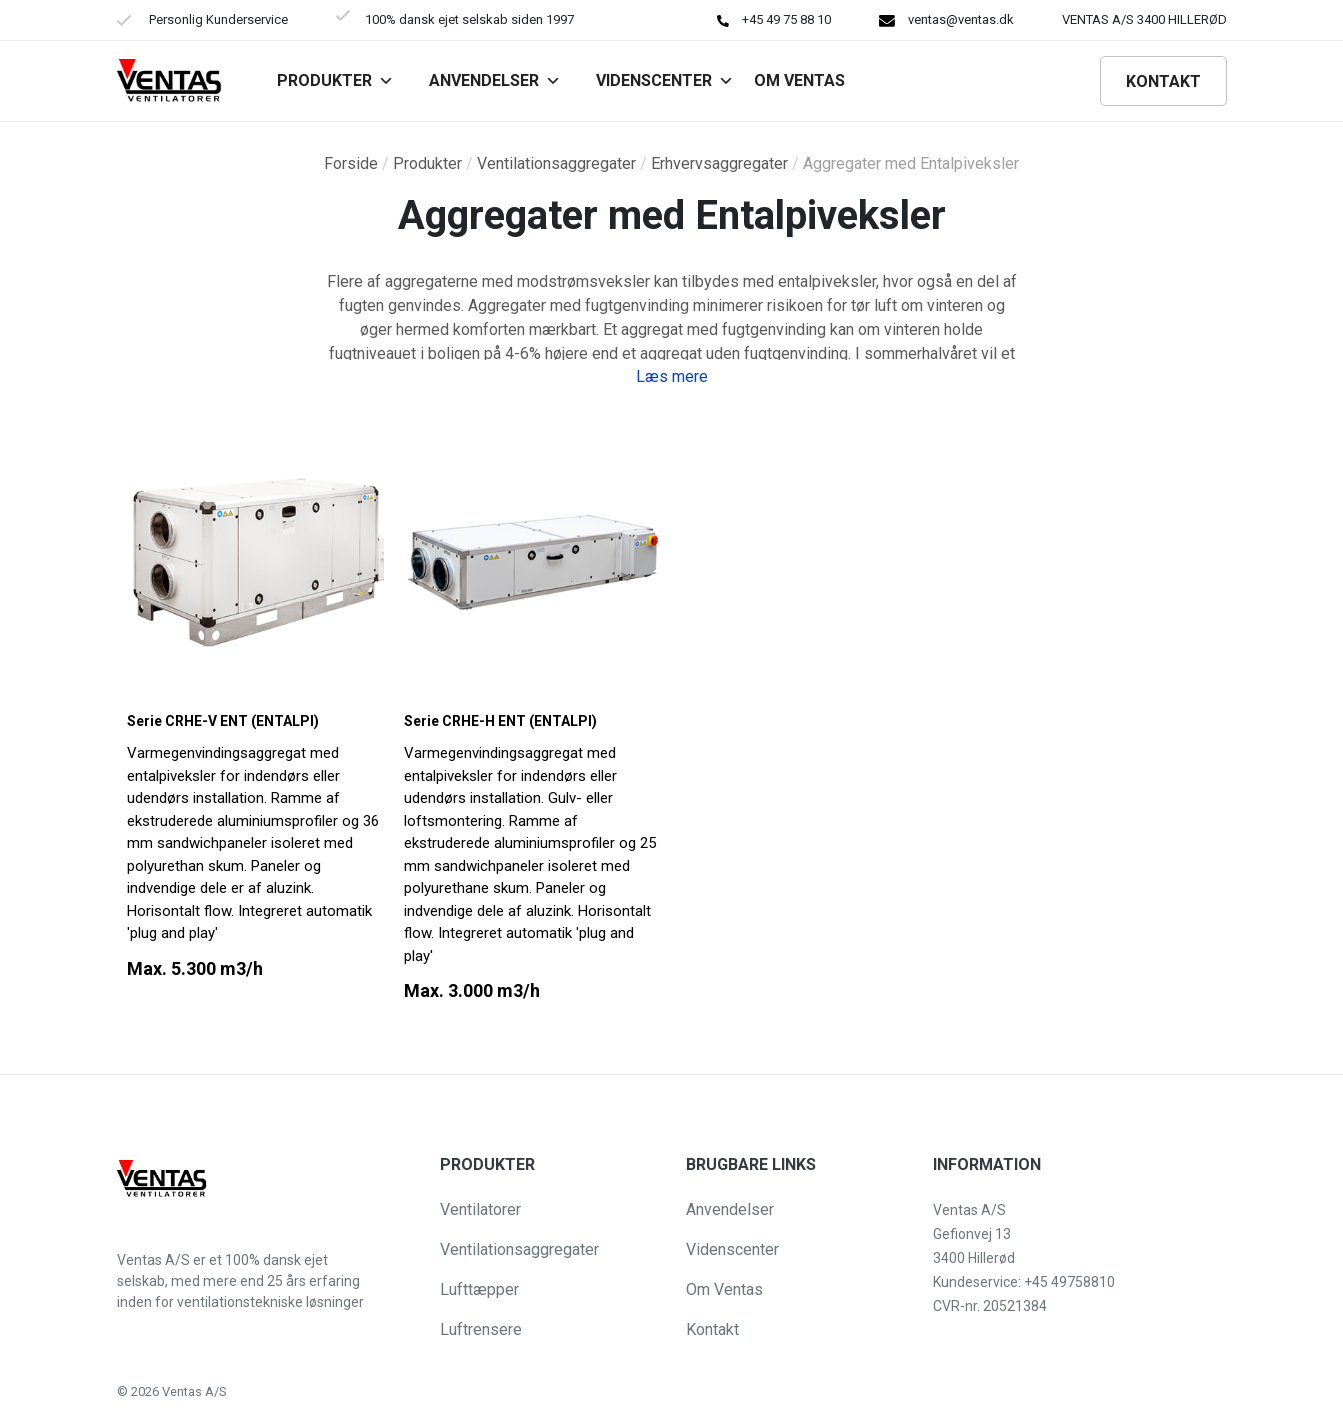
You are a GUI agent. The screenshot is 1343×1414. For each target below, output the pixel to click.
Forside (351, 163)
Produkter (335, 80)
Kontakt (1163, 81)
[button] (32, 1388)
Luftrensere (481, 1329)
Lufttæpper (479, 1289)
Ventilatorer (480, 1209)
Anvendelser (495, 80)
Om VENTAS (799, 80)
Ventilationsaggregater (556, 163)
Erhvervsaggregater (719, 163)
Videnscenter (665, 80)
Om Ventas (724, 1289)
